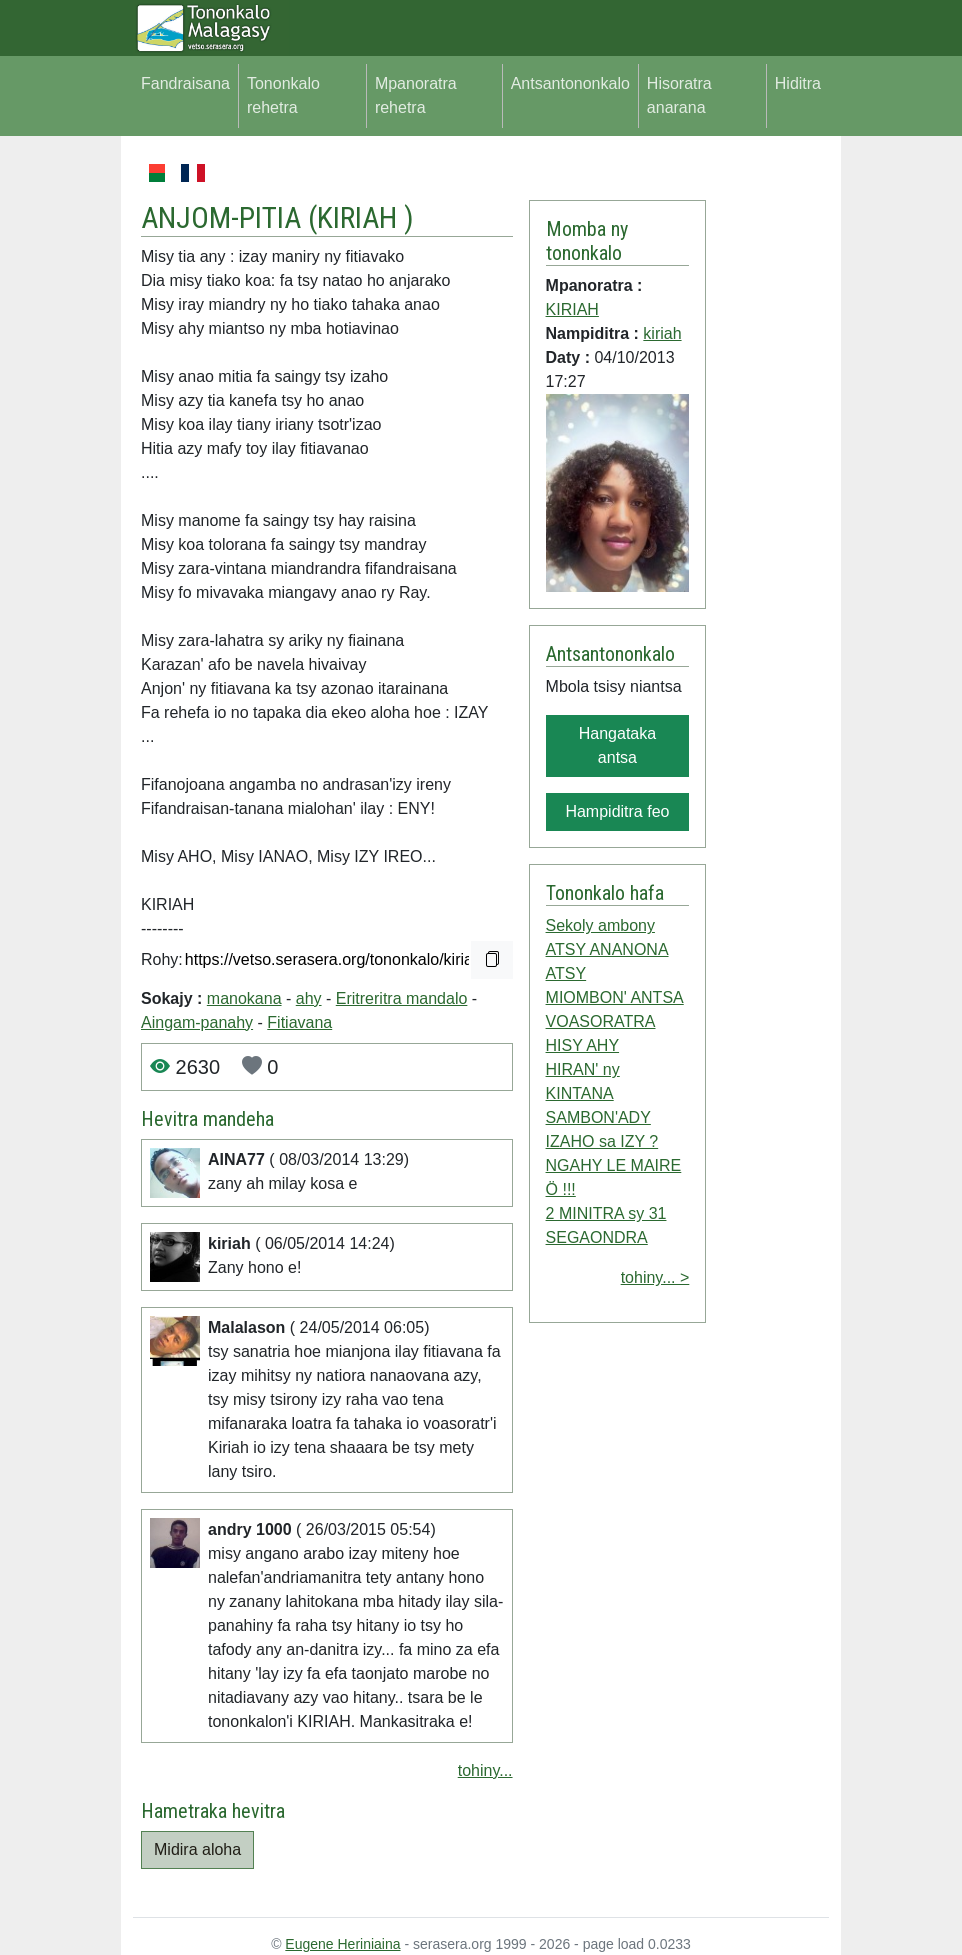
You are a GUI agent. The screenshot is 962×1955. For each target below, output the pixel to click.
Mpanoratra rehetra (416, 95)
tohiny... (485, 1770)
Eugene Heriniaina (342, 1944)
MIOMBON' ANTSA (615, 997)
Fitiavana (299, 1022)
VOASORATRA (601, 1021)
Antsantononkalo (570, 83)
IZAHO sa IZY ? (602, 1141)
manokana (244, 998)
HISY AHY (583, 1045)
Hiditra (798, 83)
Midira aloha (197, 1849)
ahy (309, 998)
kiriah (662, 333)
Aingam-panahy (197, 1022)
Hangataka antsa (617, 745)
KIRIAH (360, 217)
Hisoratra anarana (679, 95)
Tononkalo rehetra (283, 95)
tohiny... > (655, 1277)
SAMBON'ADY (598, 1117)
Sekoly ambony (600, 925)
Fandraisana (185, 83)
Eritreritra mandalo (402, 998)
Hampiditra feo (617, 811)
